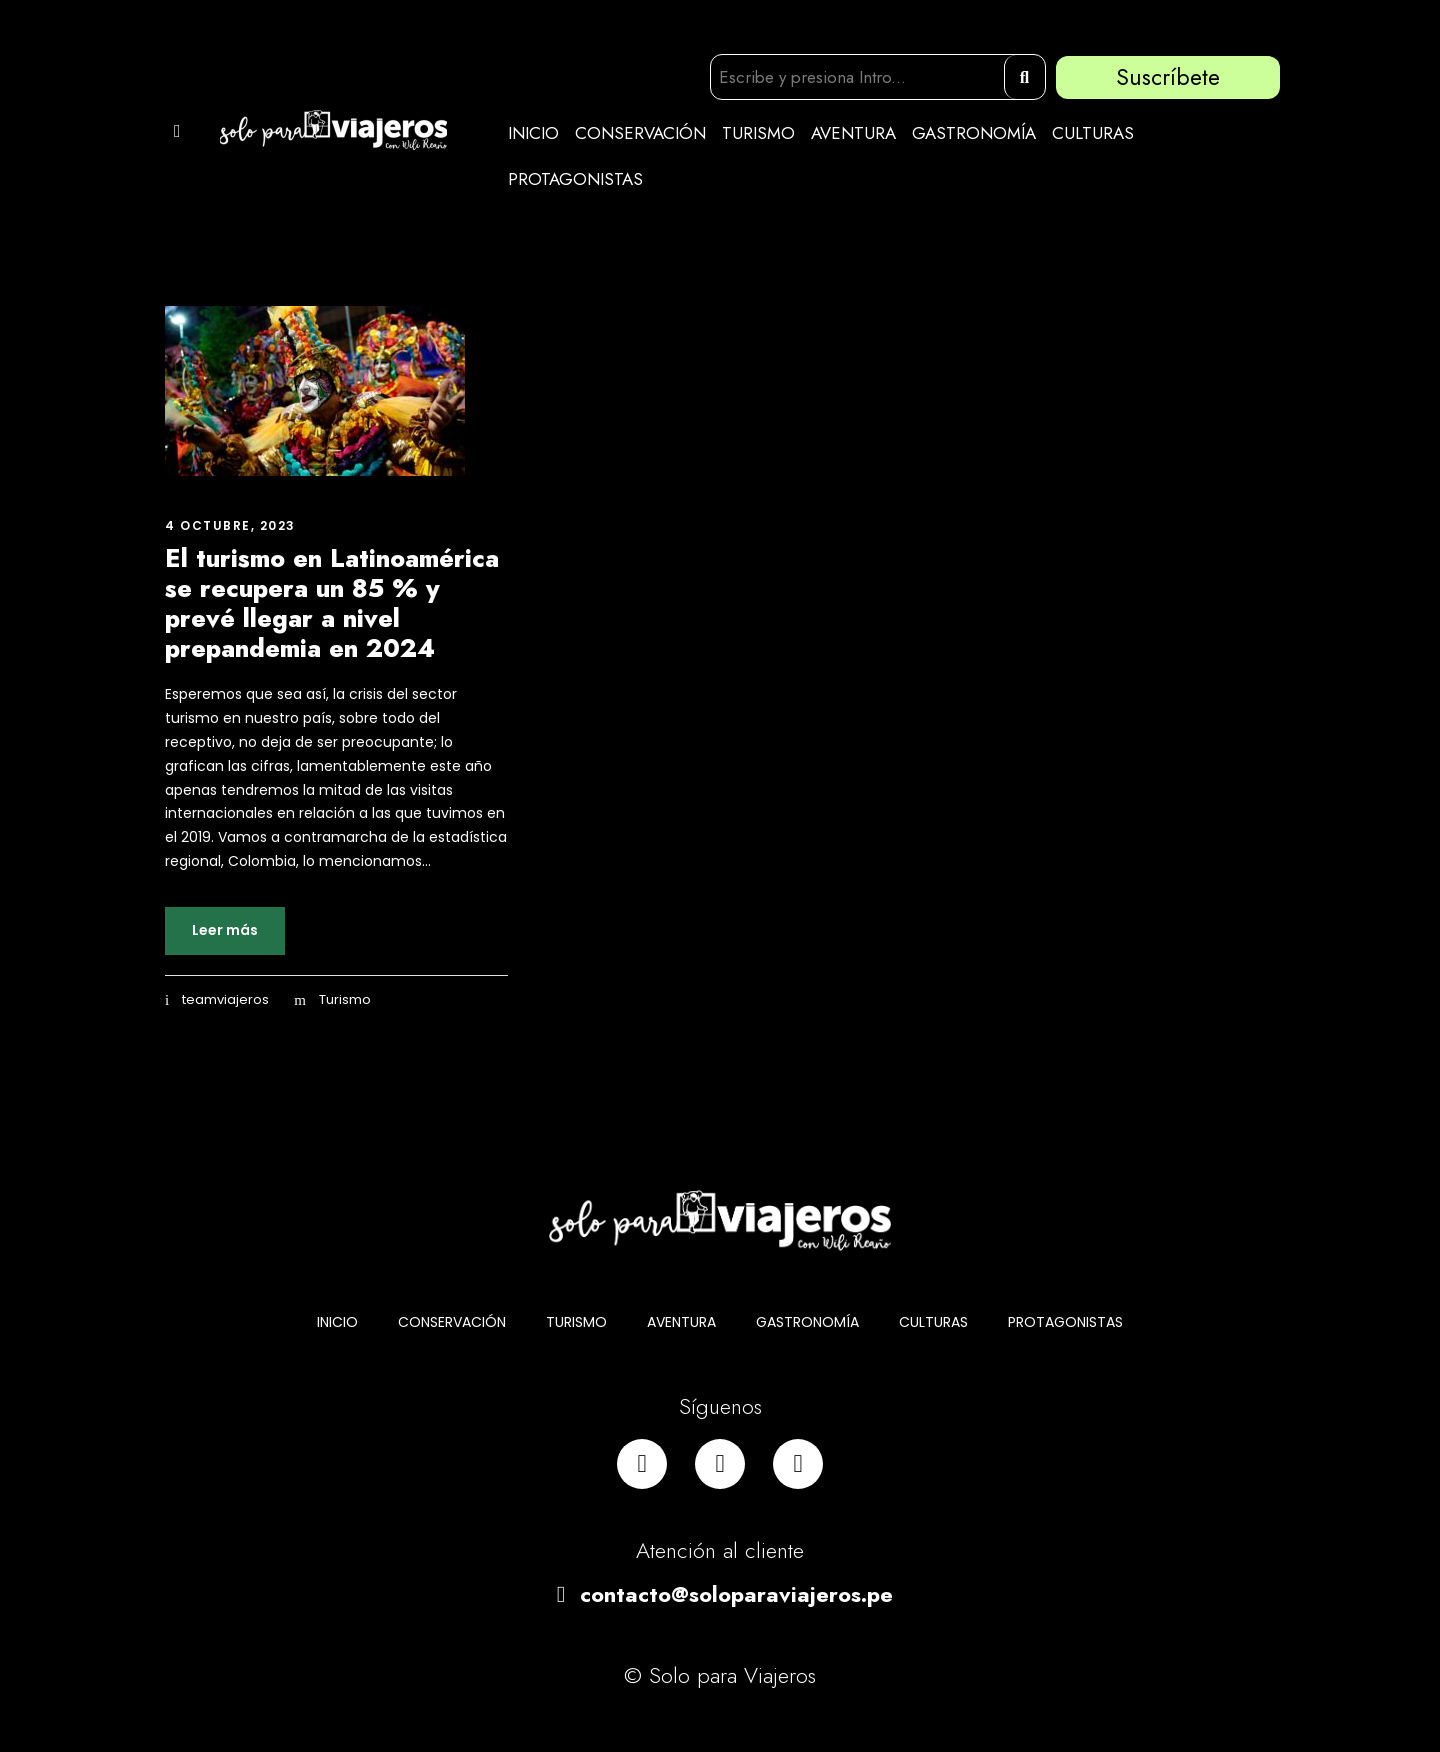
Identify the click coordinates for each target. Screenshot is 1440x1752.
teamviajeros (225, 999)
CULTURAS (1093, 133)
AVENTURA (853, 133)
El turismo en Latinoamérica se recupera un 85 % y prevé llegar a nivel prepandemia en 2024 (332, 603)
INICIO (533, 133)
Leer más (225, 930)
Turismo (345, 999)
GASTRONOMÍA (974, 133)
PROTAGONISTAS (575, 179)
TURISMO (758, 133)
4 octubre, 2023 (230, 525)
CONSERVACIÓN (640, 133)
